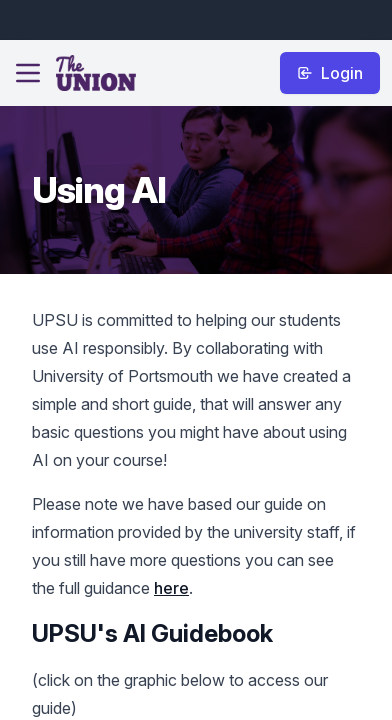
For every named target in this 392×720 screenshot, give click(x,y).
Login (330, 73)
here (171, 588)
